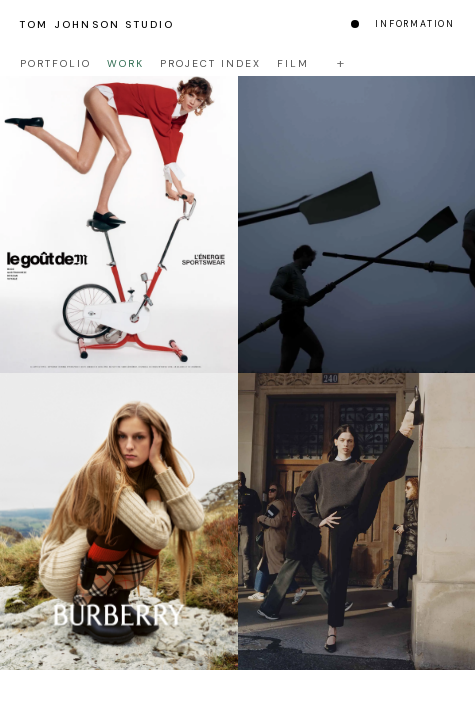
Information (415, 24)
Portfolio (55, 63)
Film (293, 63)
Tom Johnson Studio (97, 24)
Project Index (210, 63)
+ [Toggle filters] (340, 63)
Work (125, 63)
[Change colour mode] (355, 24)
